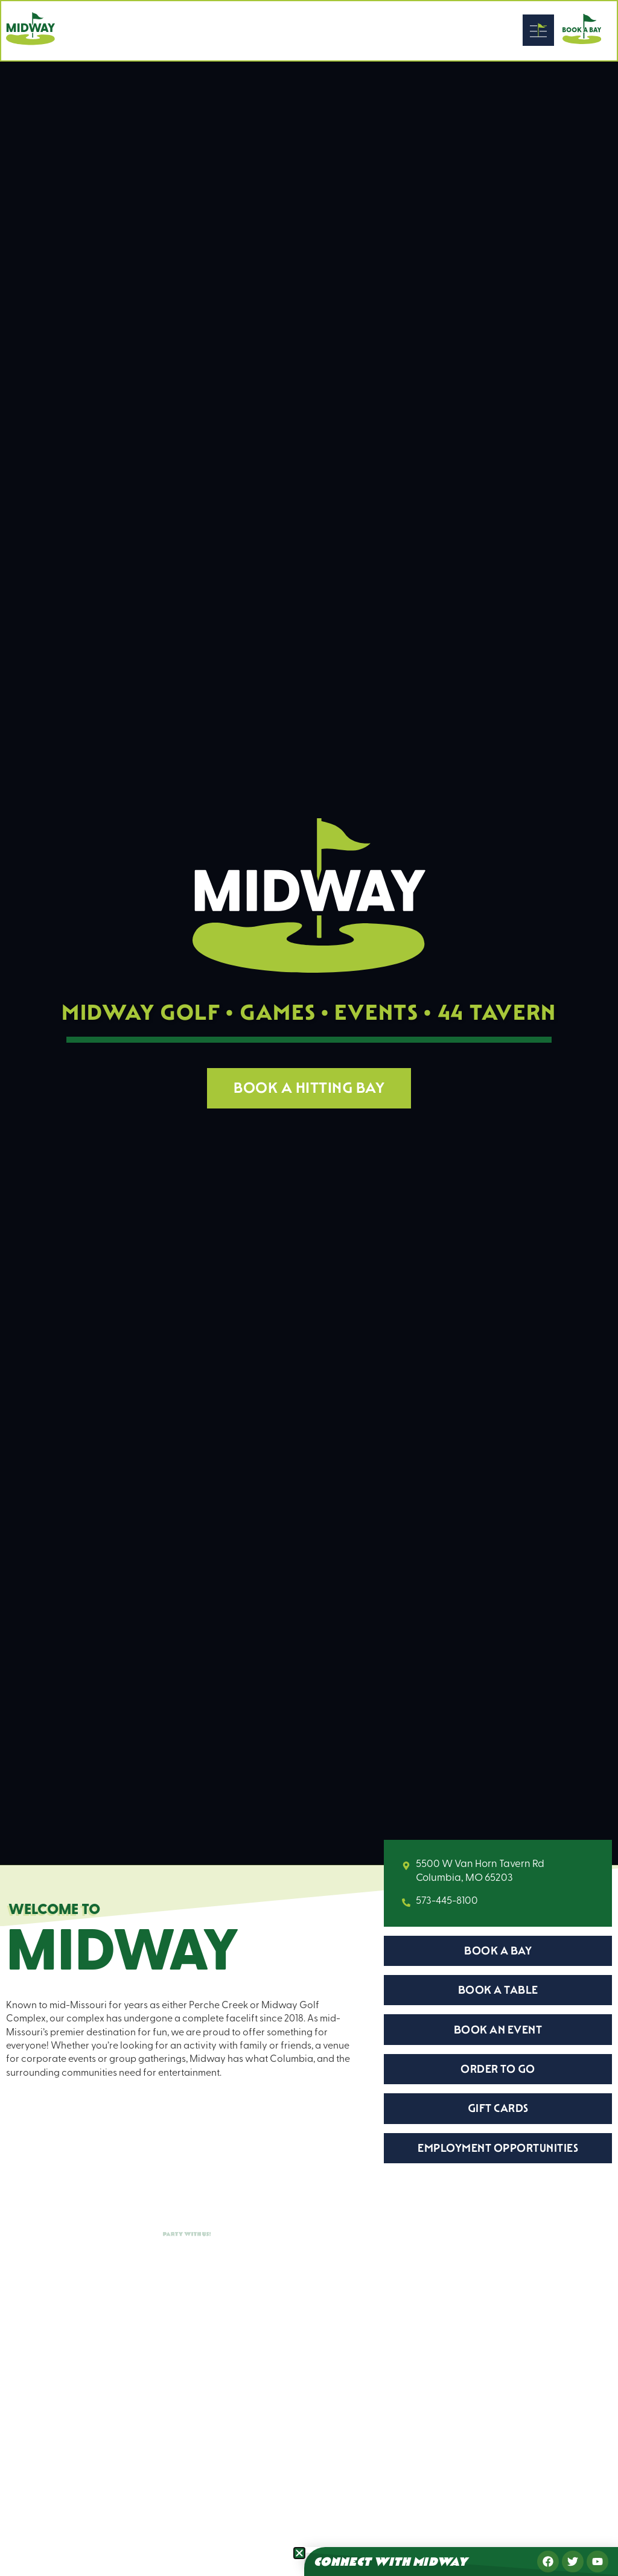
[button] (299, 2553)
